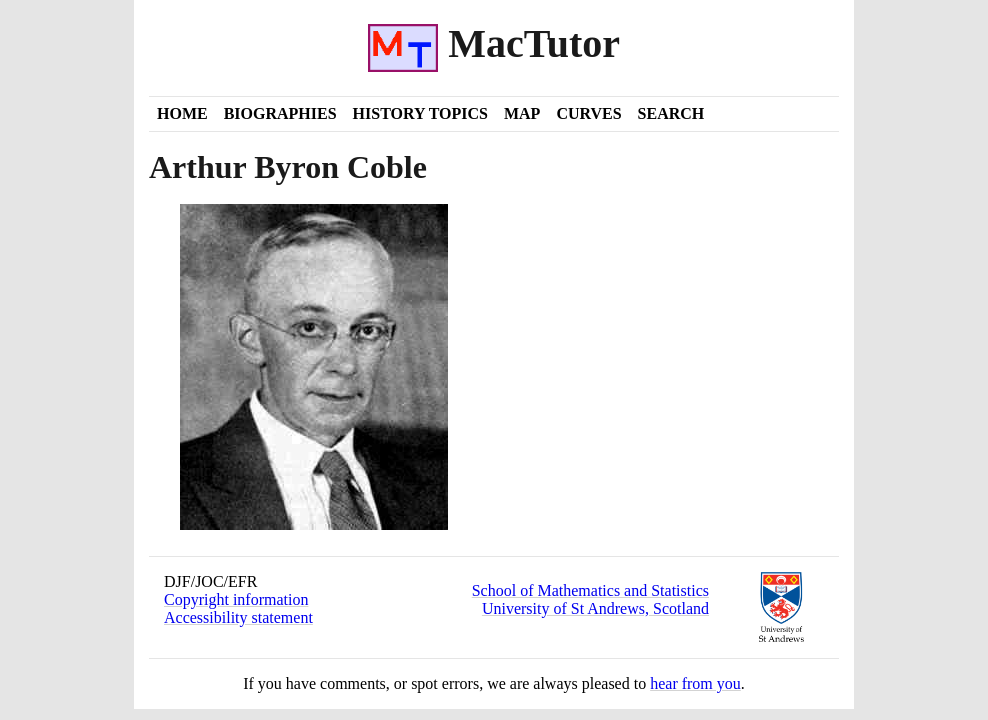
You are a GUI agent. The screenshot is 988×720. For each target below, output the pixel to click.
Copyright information (236, 599)
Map (522, 113)
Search (671, 113)
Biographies (280, 113)
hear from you (695, 683)
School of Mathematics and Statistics (590, 590)
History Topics (420, 113)
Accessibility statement (238, 617)
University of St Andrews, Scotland (595, 608)
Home (182, 113)
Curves (588, 113)
